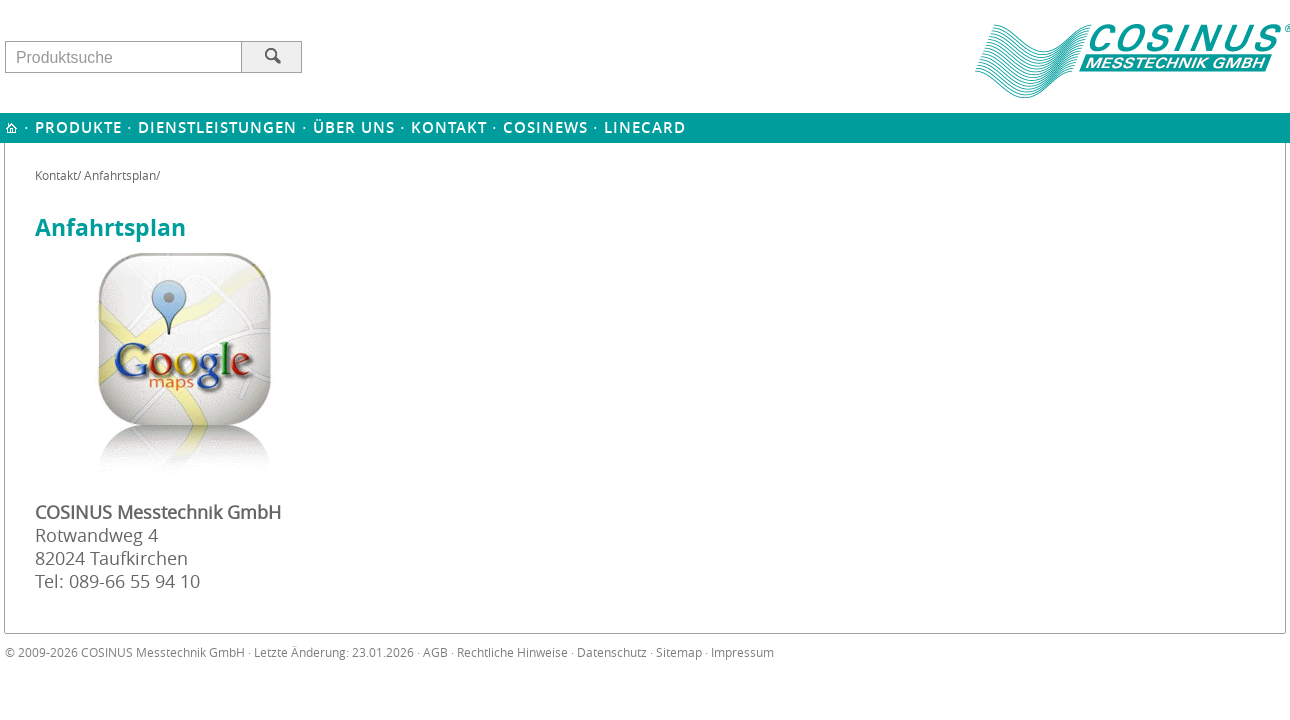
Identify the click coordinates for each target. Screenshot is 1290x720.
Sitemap (679, 652)
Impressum (742, 652)
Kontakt (449, 127)
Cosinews (545, 127)
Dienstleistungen (217, 127)
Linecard (645, 127)
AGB (435, 652)
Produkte (78, 127)
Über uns (354, 127)
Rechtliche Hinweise (512, 652)
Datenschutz (612, 652)
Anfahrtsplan (120, 175)
